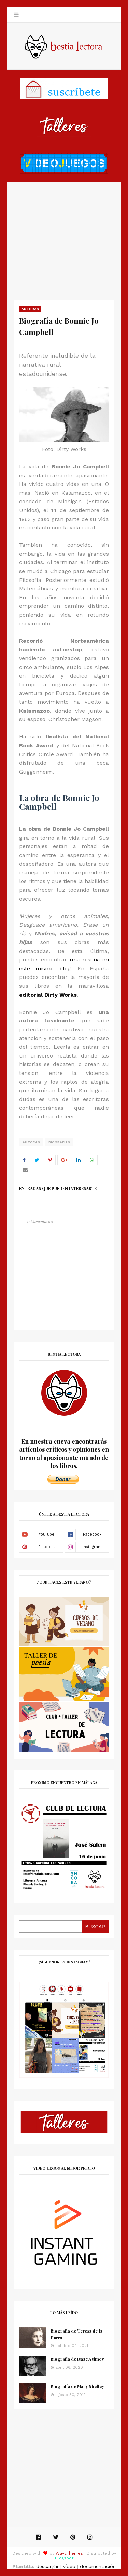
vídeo (69, 2566)
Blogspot (64, 2558)
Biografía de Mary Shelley (77, 2386)
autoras (31, 1142)
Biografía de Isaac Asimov (77, 2359)
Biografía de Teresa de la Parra (76, 2334)
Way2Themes (69, 2553)
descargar (47, 2566)
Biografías (59, 1142)
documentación (98, 2566)
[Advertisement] (64, 235)
